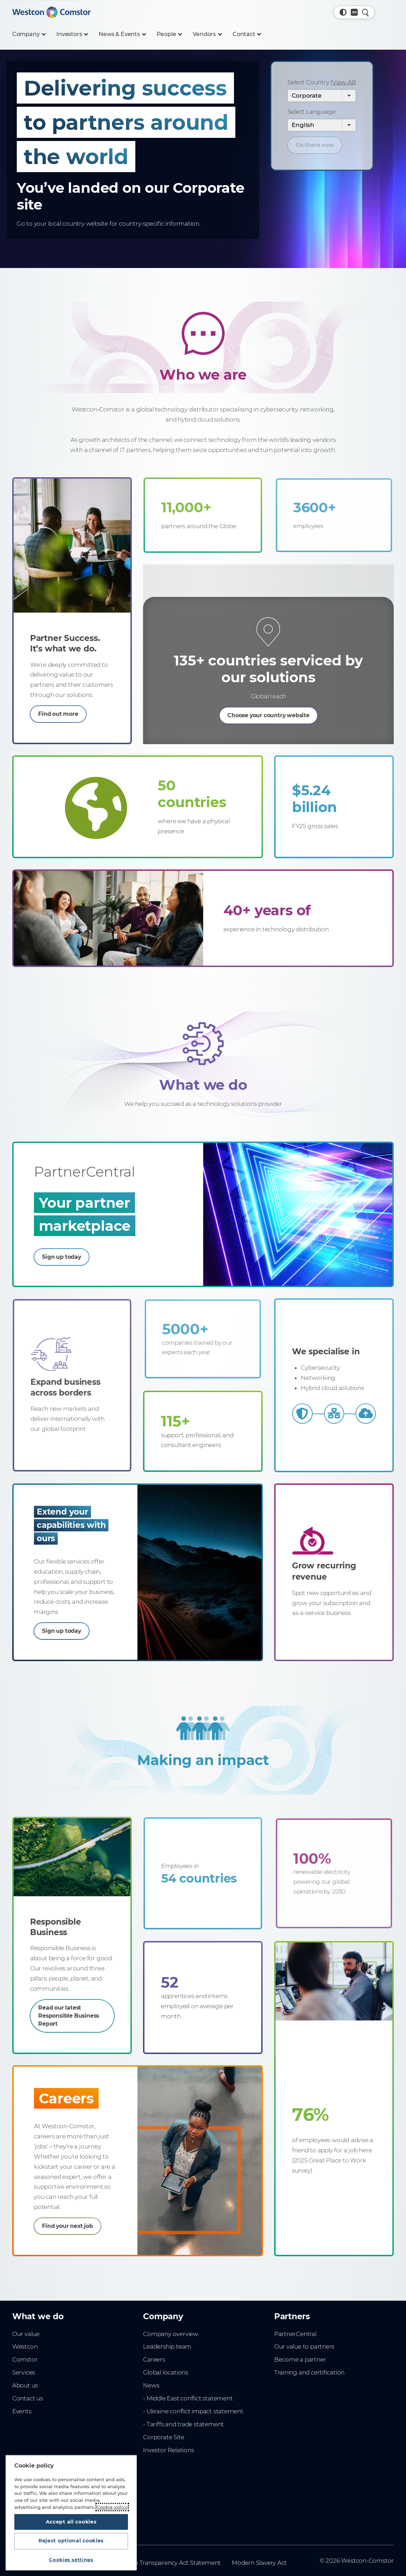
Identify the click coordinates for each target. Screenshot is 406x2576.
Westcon (25, 2356)
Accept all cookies (71, 2518)
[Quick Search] (365, 12)
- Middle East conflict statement (188, 2408)
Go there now (317, 145)
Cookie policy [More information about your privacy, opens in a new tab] (112, 2502)
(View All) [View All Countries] (343, 82)
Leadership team (167, 2356)
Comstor (25, 2369)
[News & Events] (122, 34)
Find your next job (81, 2225)
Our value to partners (304, 2356)
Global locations (165, 2382)
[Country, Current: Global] (354, 12)
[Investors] (71, 34)
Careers (154, 2369)
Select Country (321, 82)
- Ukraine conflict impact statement (193, 2421)
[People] (169, 34)
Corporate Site (163, 2447)
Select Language (311, 111)
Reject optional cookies (71, 2539)
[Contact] (247, 34)
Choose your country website (268, 707)
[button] (343, 12)
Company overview (170, 2344)
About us (25, 2395)
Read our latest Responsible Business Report (65, 2010)
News (151, 2395)
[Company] (28, 34)
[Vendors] (207, 34)
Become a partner (300, 2369)
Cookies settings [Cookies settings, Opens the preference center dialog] (71, 2559)
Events (21, 2421)
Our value (26, 2344)
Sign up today (85, 1253)
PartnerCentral (295, 2344)
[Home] (51, 12)
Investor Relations (168, 2460)
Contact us (27, 2408)
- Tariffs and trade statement (183, 2434)
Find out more (62, 699)
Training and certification (309, 2382)
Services (23, 2382)
